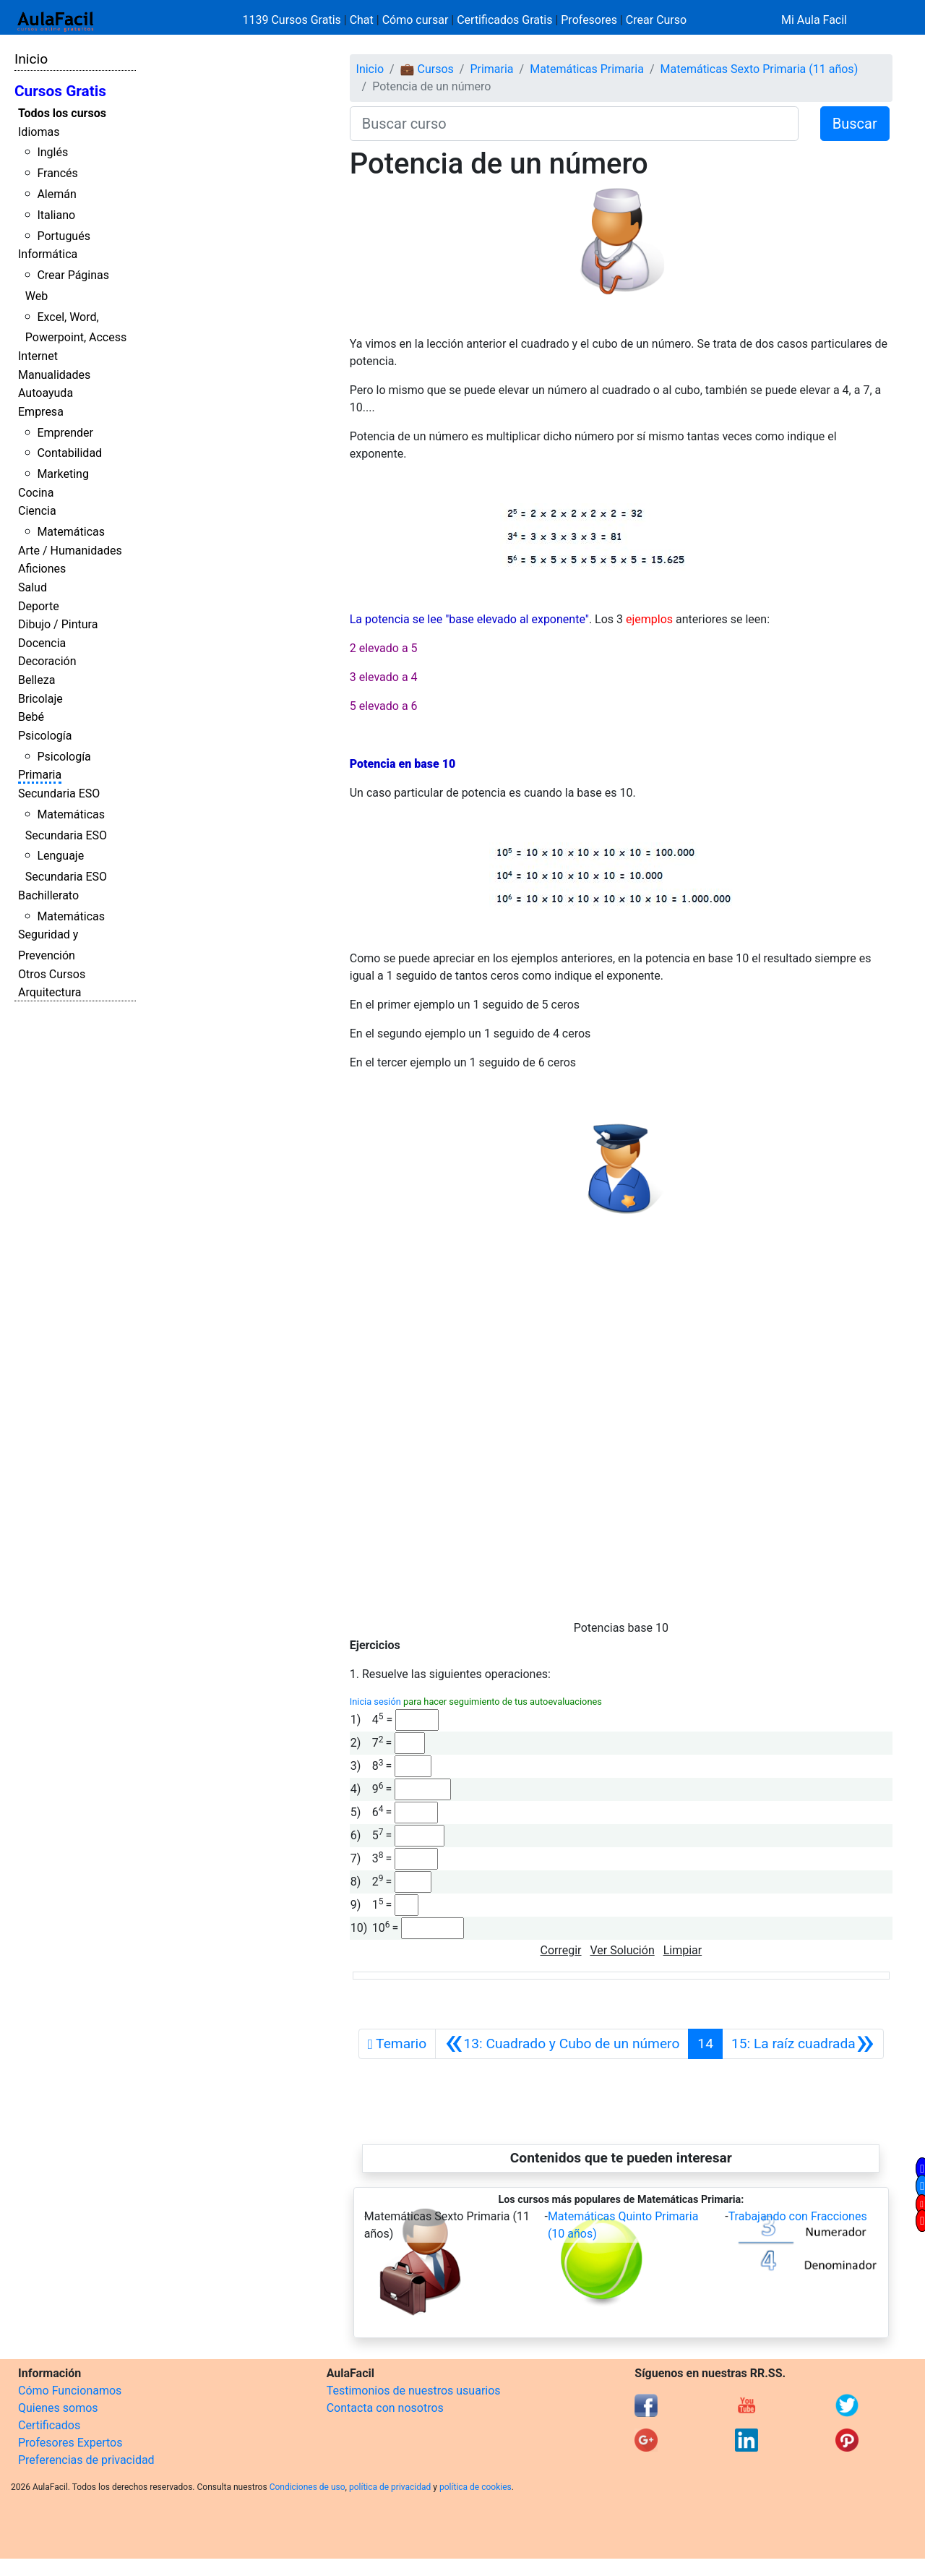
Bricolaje (40, 699)
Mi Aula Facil (814, 20)
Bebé (31, 717)
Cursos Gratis (60, 91)
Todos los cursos (62, 113)
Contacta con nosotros (385, 2408)
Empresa (41, 412)
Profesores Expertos (70, 2442)
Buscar (854, 123)
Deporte (38, 606)
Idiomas (38, 132)
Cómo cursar (415, 20)
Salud (32, 587)
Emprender (65, 433)
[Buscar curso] (574, 123)
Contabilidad (69, 453)
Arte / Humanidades (70, 550)
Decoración (47, 661)
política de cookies (475, 2487)
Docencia (42, 643)
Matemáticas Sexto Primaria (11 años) (760, 69)
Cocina (35, 493)
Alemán (56, 194)
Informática (47, 254)
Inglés (52, 152)
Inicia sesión (375, 1701)
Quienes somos (58, 2408)
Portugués (63, 236)
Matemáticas (71, 532)
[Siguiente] (803, 2044)
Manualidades (54, 375)
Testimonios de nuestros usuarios (414, 2390)
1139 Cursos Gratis (293, 20)
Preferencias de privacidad (86, 2460)
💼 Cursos (427, 69)
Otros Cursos (51, 974)
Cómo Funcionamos (69, 2390)
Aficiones (42, 568)
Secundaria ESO (59, 793)
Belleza (36, 680)
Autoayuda (45, 393)
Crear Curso (656, 20)
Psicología (45, 736)
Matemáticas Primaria (587, 69)
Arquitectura (49, 992)
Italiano (56, 215)
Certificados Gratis (504, 20)
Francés (57, 173)
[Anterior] (562, 2044)
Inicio (31, 59)
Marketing (62, 474)
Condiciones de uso (307, 2487)
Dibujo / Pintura (58, 624)
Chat (362, 20)
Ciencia (37, 511)
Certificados (49, 2425)
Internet (38, 356)
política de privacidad (390, 2487)
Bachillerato (48, 895)
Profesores (589, 20)
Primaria (39, 775)
